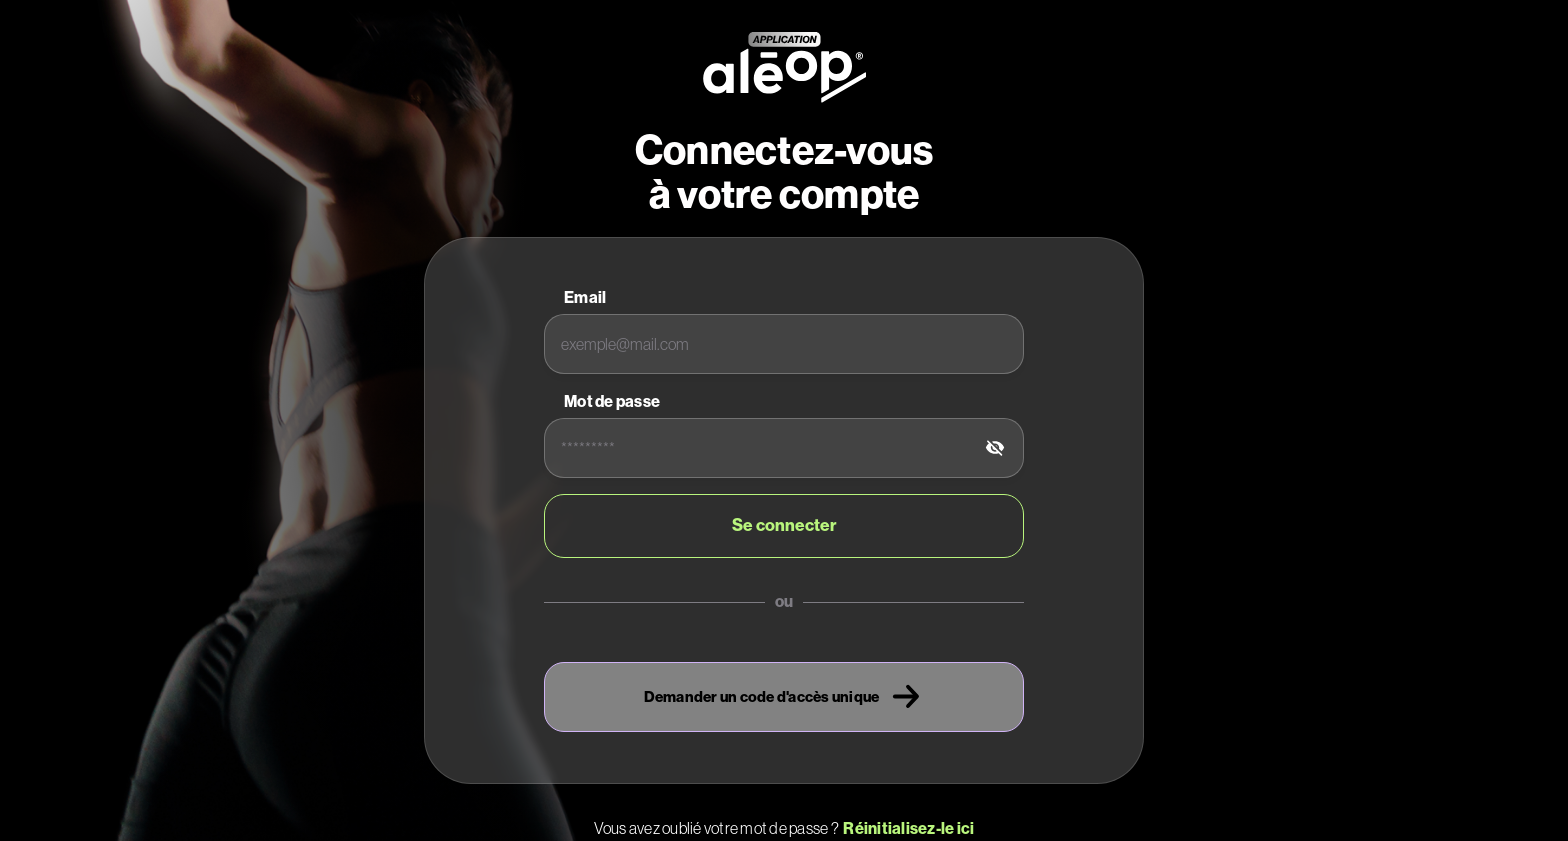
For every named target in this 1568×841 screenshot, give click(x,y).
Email (585, 297)
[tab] (995, 448)
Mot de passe (612, 401)
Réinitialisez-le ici (907, 828)
